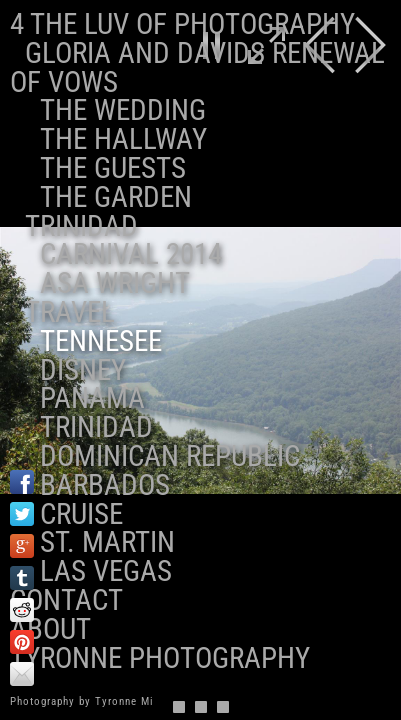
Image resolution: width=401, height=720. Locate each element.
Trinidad (81, 226)
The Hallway (123, 139)
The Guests (113, 168)
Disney (83, 370)
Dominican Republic (170, 456)
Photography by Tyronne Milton (92, 701)
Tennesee (101, 341)
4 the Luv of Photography (182, 24)
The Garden (116, 197)
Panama (92, 398)
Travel (70, 312)
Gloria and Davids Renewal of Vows (197, 67)
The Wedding (123, 110)
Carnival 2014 (131, 254)
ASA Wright (115, 283)
